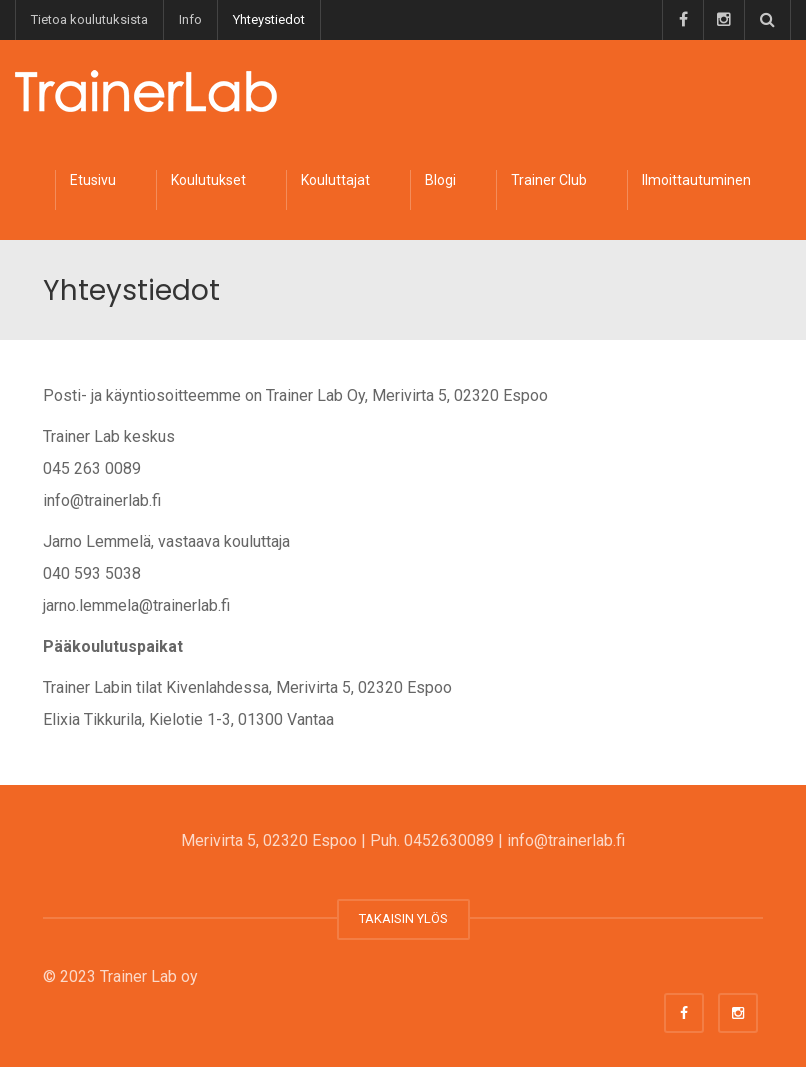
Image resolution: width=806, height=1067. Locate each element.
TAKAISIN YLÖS (403, 918)
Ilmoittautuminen (696, 180)
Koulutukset (208, 180)
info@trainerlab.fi (566, 840)
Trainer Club (549, 180)
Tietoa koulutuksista (89, 19)
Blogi (440, 180)
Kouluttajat (335, 180)
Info (190, 19)
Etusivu (93, 180)
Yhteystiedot (269, 19)
